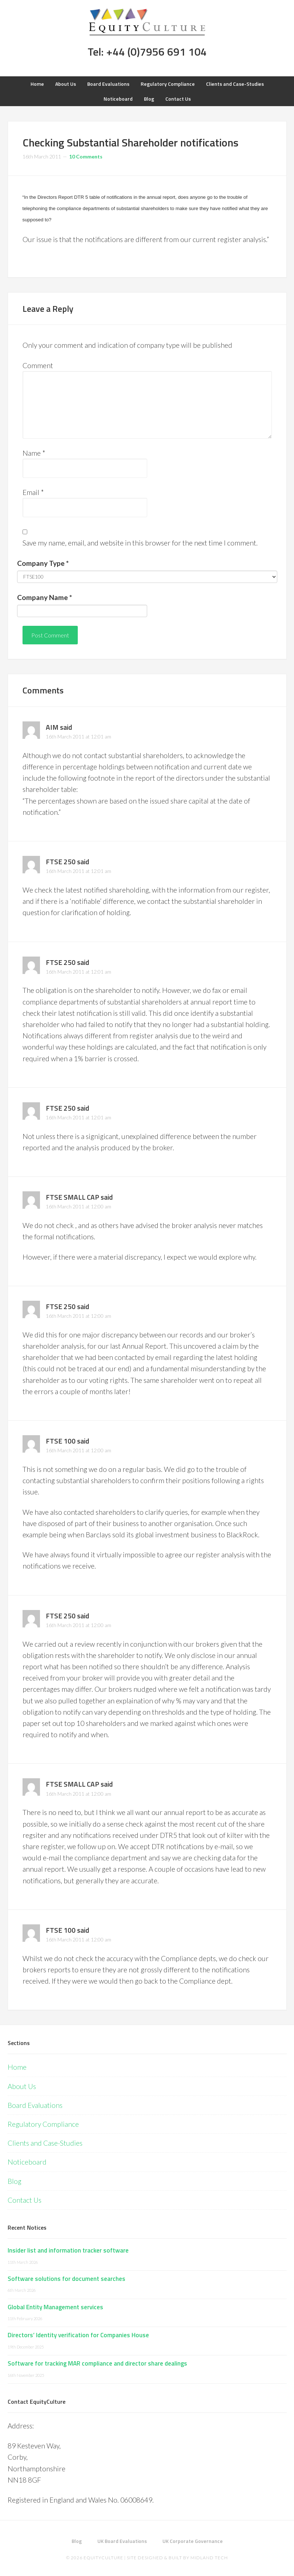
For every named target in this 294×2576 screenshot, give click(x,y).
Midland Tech (209, 2557)
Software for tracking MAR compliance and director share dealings (97, 2363)
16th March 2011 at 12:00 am (78, 1206)
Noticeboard (27, 2162)
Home (17, 2067)
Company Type (43, 563)
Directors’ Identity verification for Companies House (78, 2335)
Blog (14, 2181)
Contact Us (24, 2200)
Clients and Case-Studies (45, 2143)
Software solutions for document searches (66, 2278)
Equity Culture (147, 21)
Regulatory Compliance (43, 2124)
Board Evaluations (35, 2105)
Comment (38, 365)
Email (33, 492)
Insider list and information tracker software (68, 2250)
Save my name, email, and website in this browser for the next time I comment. (140, 543)
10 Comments (85, 156)
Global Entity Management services (55, 2307)
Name (34, 453)
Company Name (44, 597)
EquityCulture (103, 2557)
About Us (22, 2086)
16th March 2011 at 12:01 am (78, 736)
